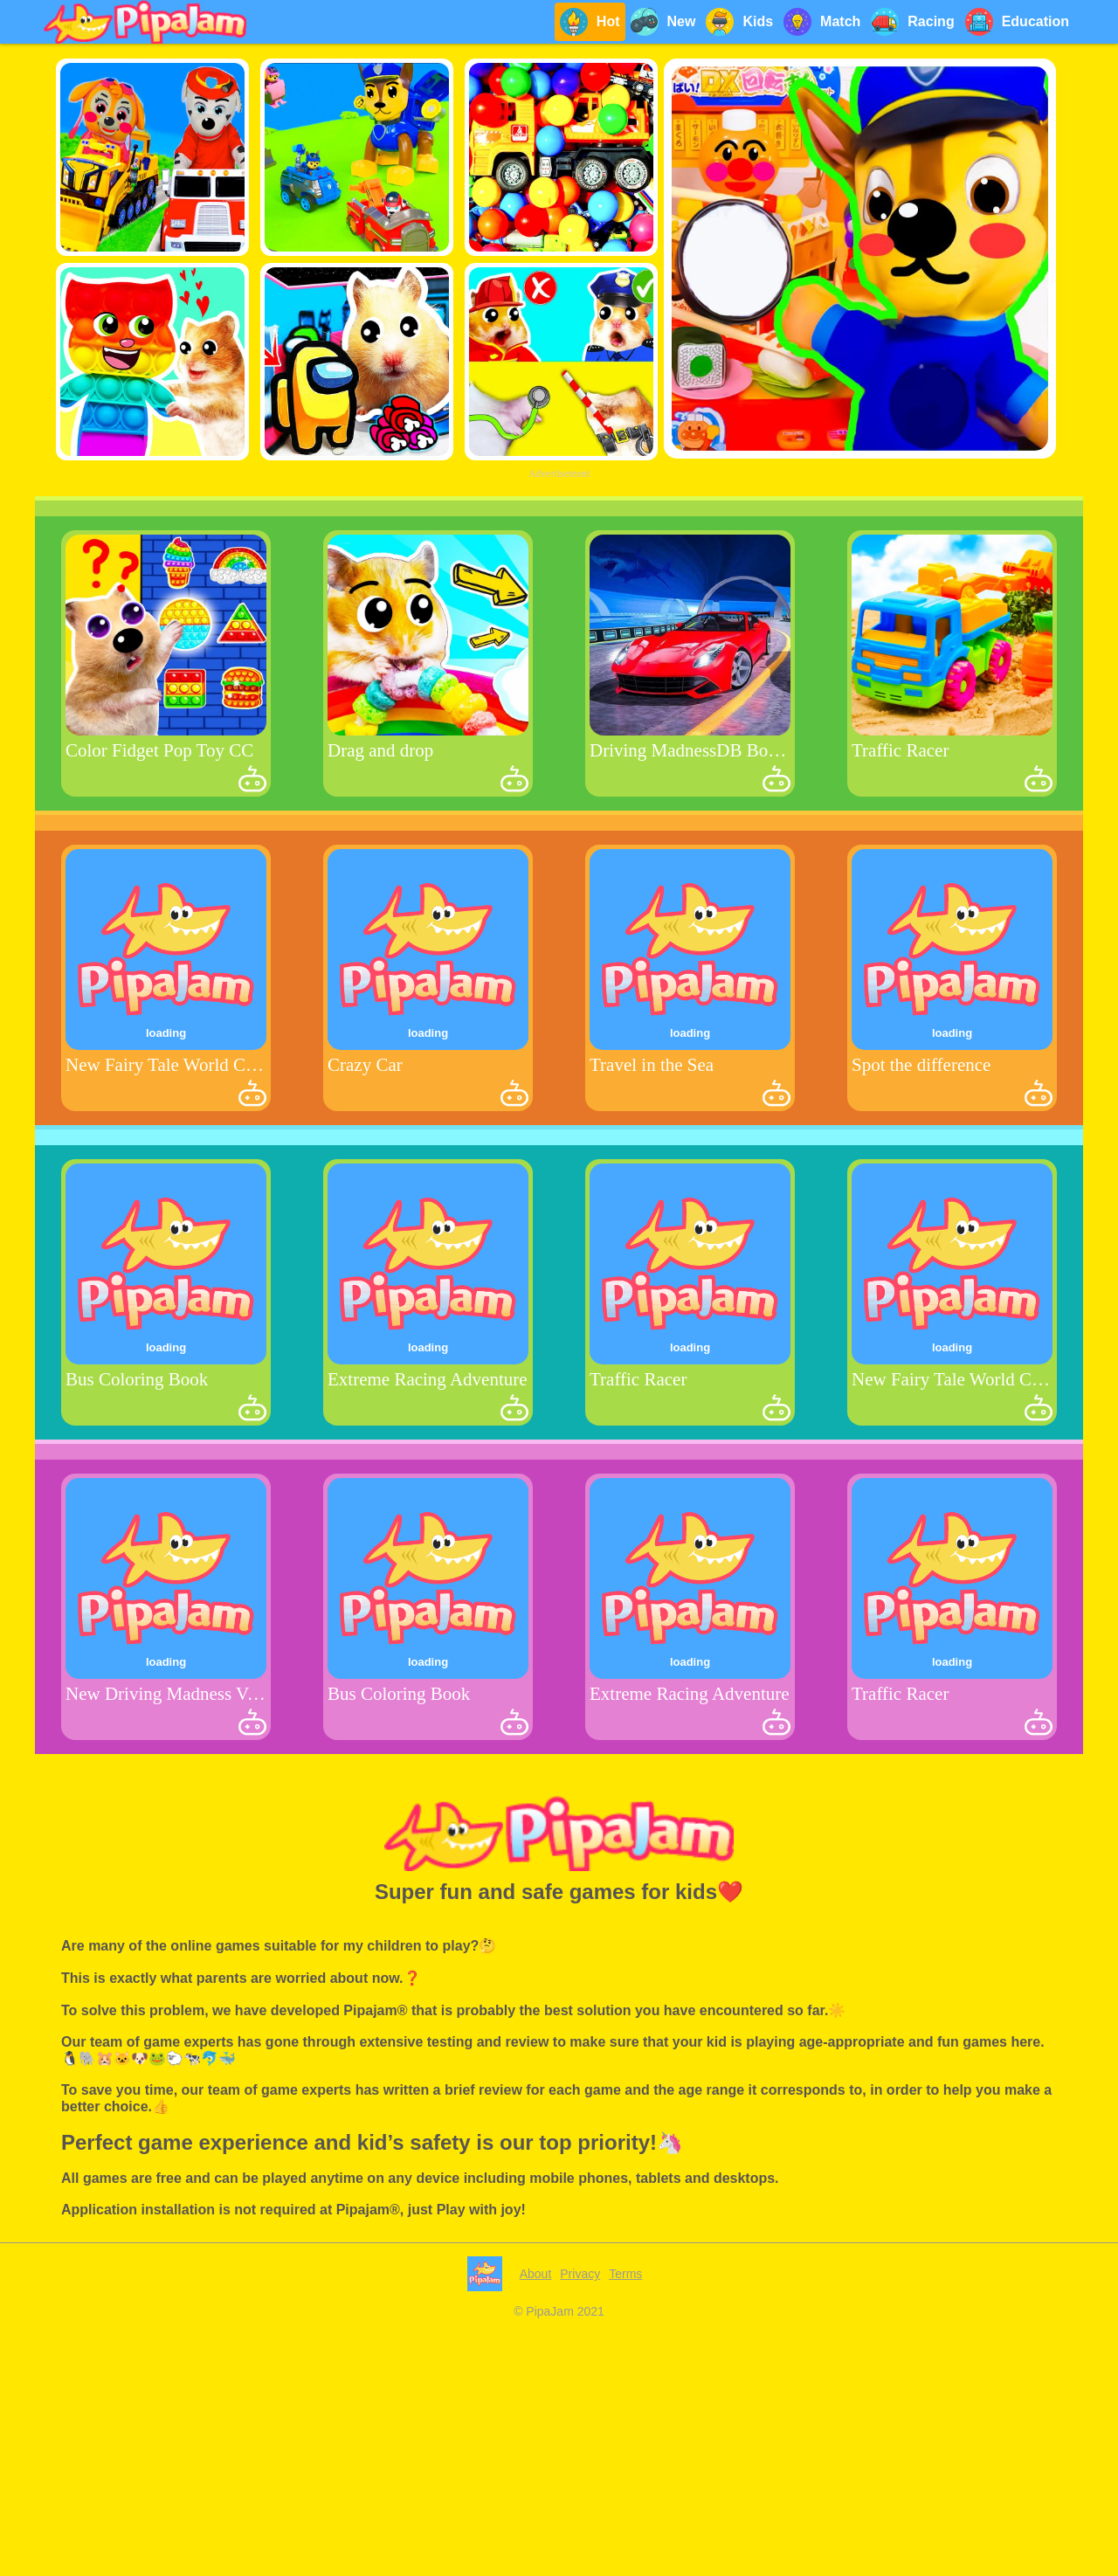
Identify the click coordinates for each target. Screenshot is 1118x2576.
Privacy (580, 2274)
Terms (625, 2274)
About (536, 2274)
